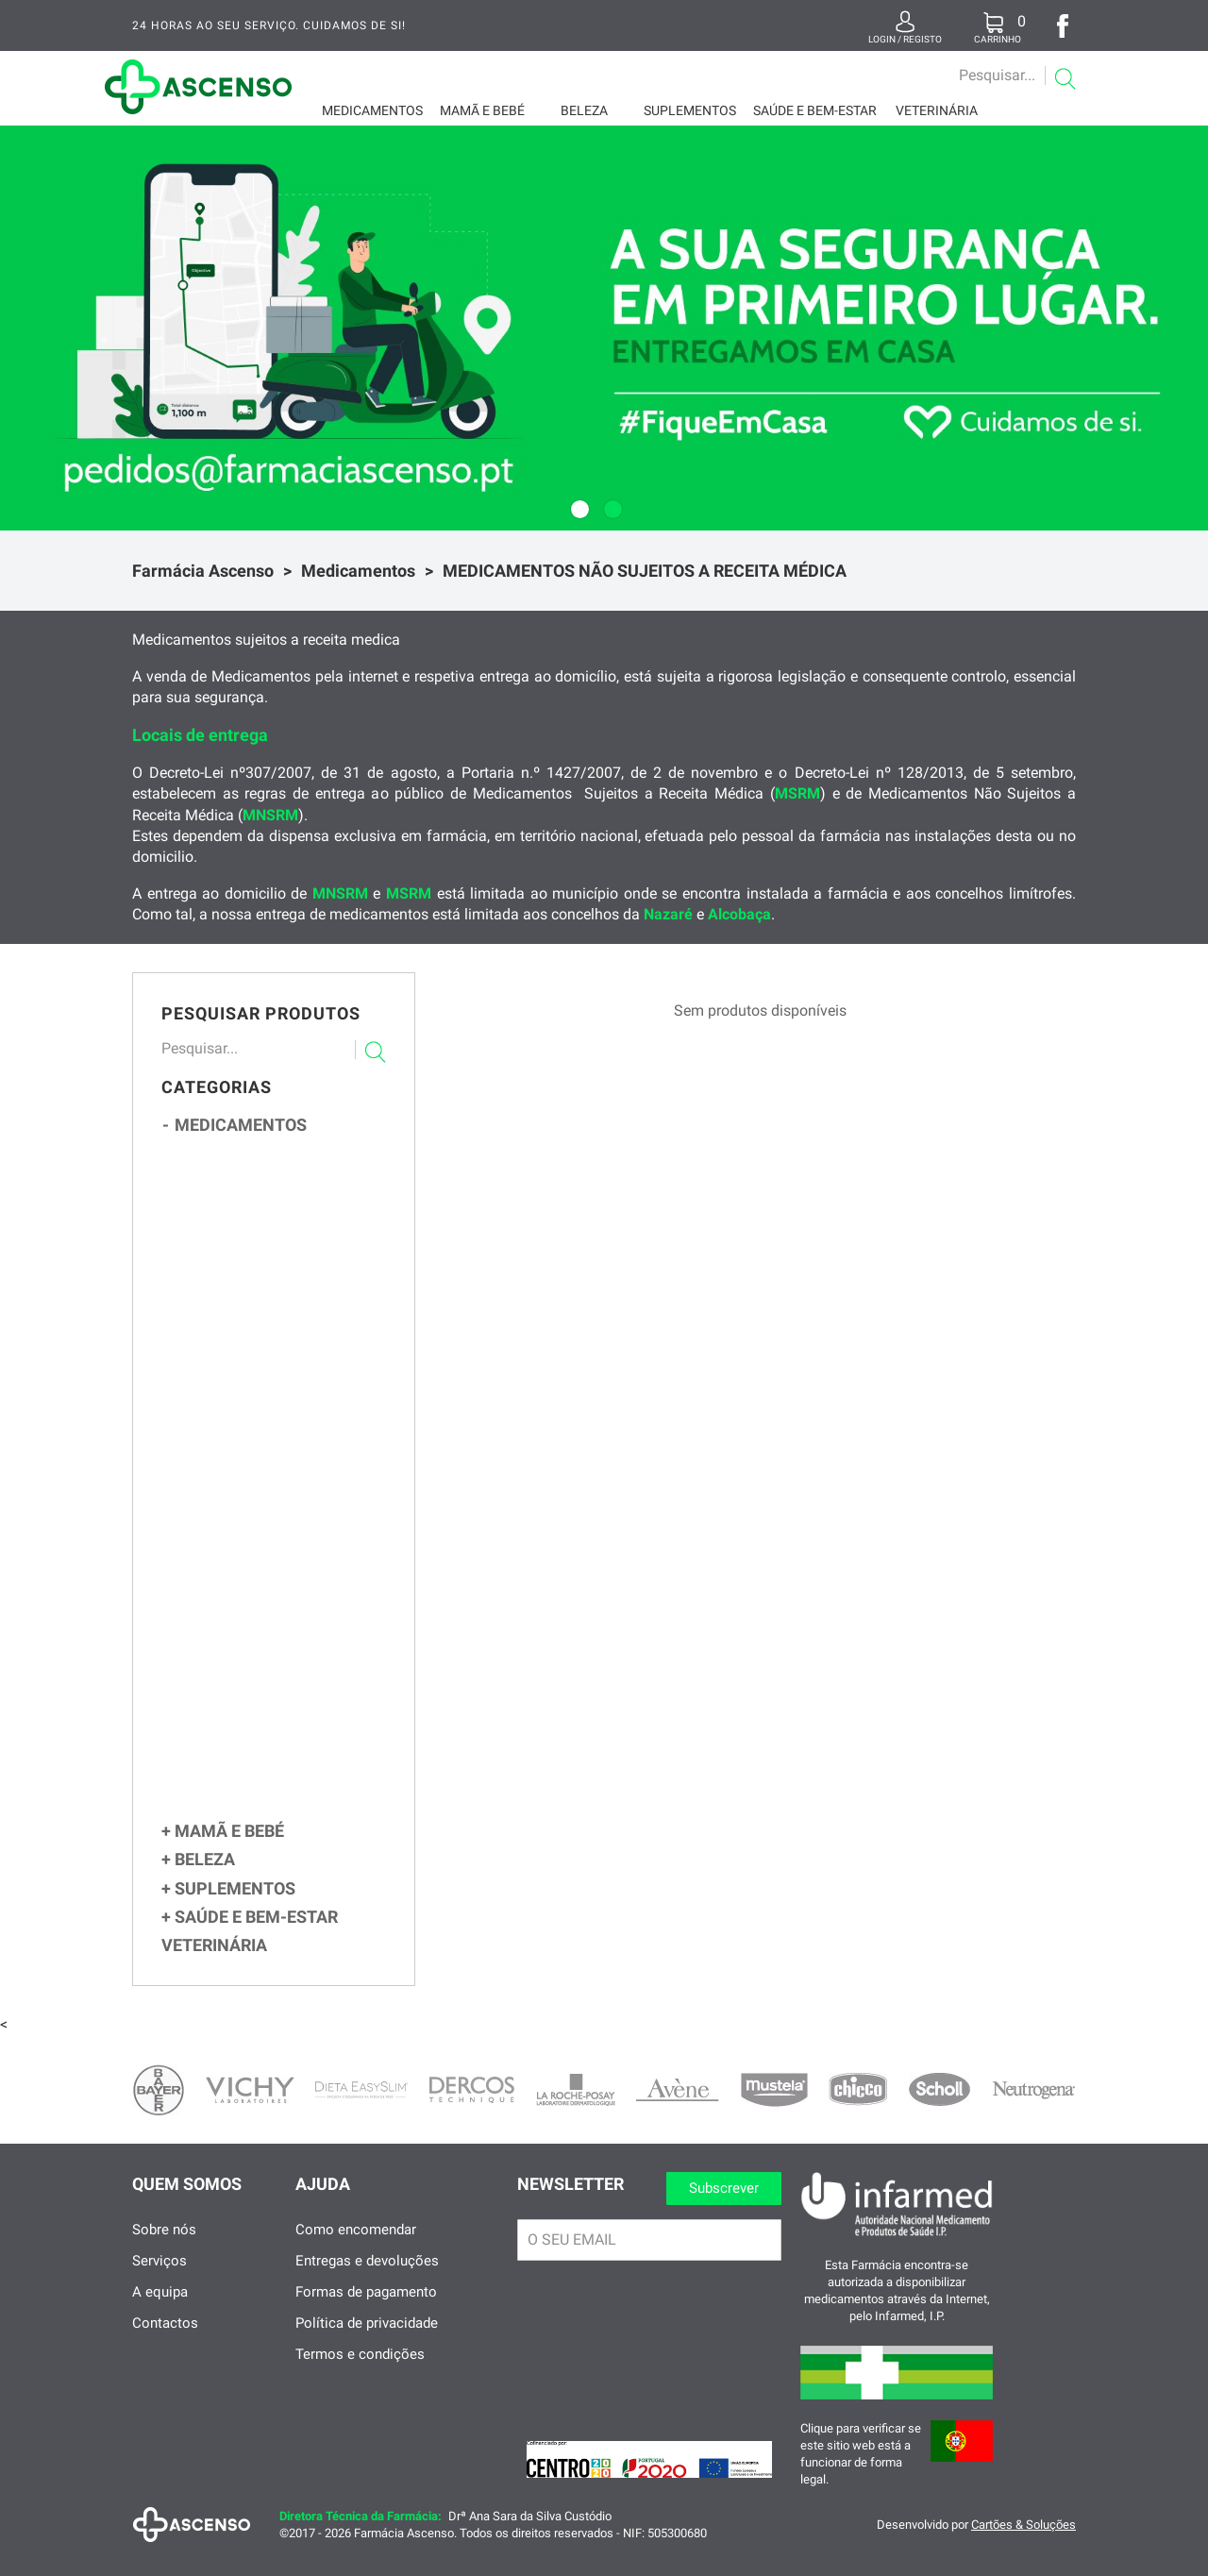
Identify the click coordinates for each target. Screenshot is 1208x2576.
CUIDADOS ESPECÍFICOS (268, 1828)
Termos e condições (360, 2377)
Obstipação (250, 1415)
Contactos (165, 2346)
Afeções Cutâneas (263, 1622)
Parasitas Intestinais (279, 1474)
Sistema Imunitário (272, 1276)
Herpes (238, 1720)
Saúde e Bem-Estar (815, 110)
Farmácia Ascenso (203, 571)
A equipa (160, 2315)
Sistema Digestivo (264, 1337)
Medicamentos (372, 110)
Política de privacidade (366, 2346)
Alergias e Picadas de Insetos (289, 1535)
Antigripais (250, 1294)
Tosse (235, 1237)
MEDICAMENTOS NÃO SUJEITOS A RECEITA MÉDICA (645, 571)
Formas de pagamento (366, 2315)
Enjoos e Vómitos (268, 1396)
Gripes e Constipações (277, 1196)
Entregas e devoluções (367, 2284)
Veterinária (937, 110)
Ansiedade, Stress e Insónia (289, 1557)
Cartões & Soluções (1023, 2548)
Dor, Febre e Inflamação (278, 1579)
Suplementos (690, 110)
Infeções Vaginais (258, 1760)
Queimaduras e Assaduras (290, 1682)
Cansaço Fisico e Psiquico (283, 1804)
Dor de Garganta (266, 1256)
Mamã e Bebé (482, 110)
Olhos (222, 1600)
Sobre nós (164, 2253)
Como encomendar (355, 2253)
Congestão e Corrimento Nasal (295, 1217)
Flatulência (251, 1377)
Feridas (239, 1701)
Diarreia (241, 1435)
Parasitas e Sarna (269, 1740)
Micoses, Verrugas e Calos (292, 1663)
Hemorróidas (256, 1454)
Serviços (159, 2284)
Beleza (584, 110)
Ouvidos (228, 1513)
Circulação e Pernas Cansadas (289, 1783)
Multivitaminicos (256, 1175)
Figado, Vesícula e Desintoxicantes (295, 1493)
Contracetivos (250, 1314)
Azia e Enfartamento (276, 1358)
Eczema (239, 1644)
